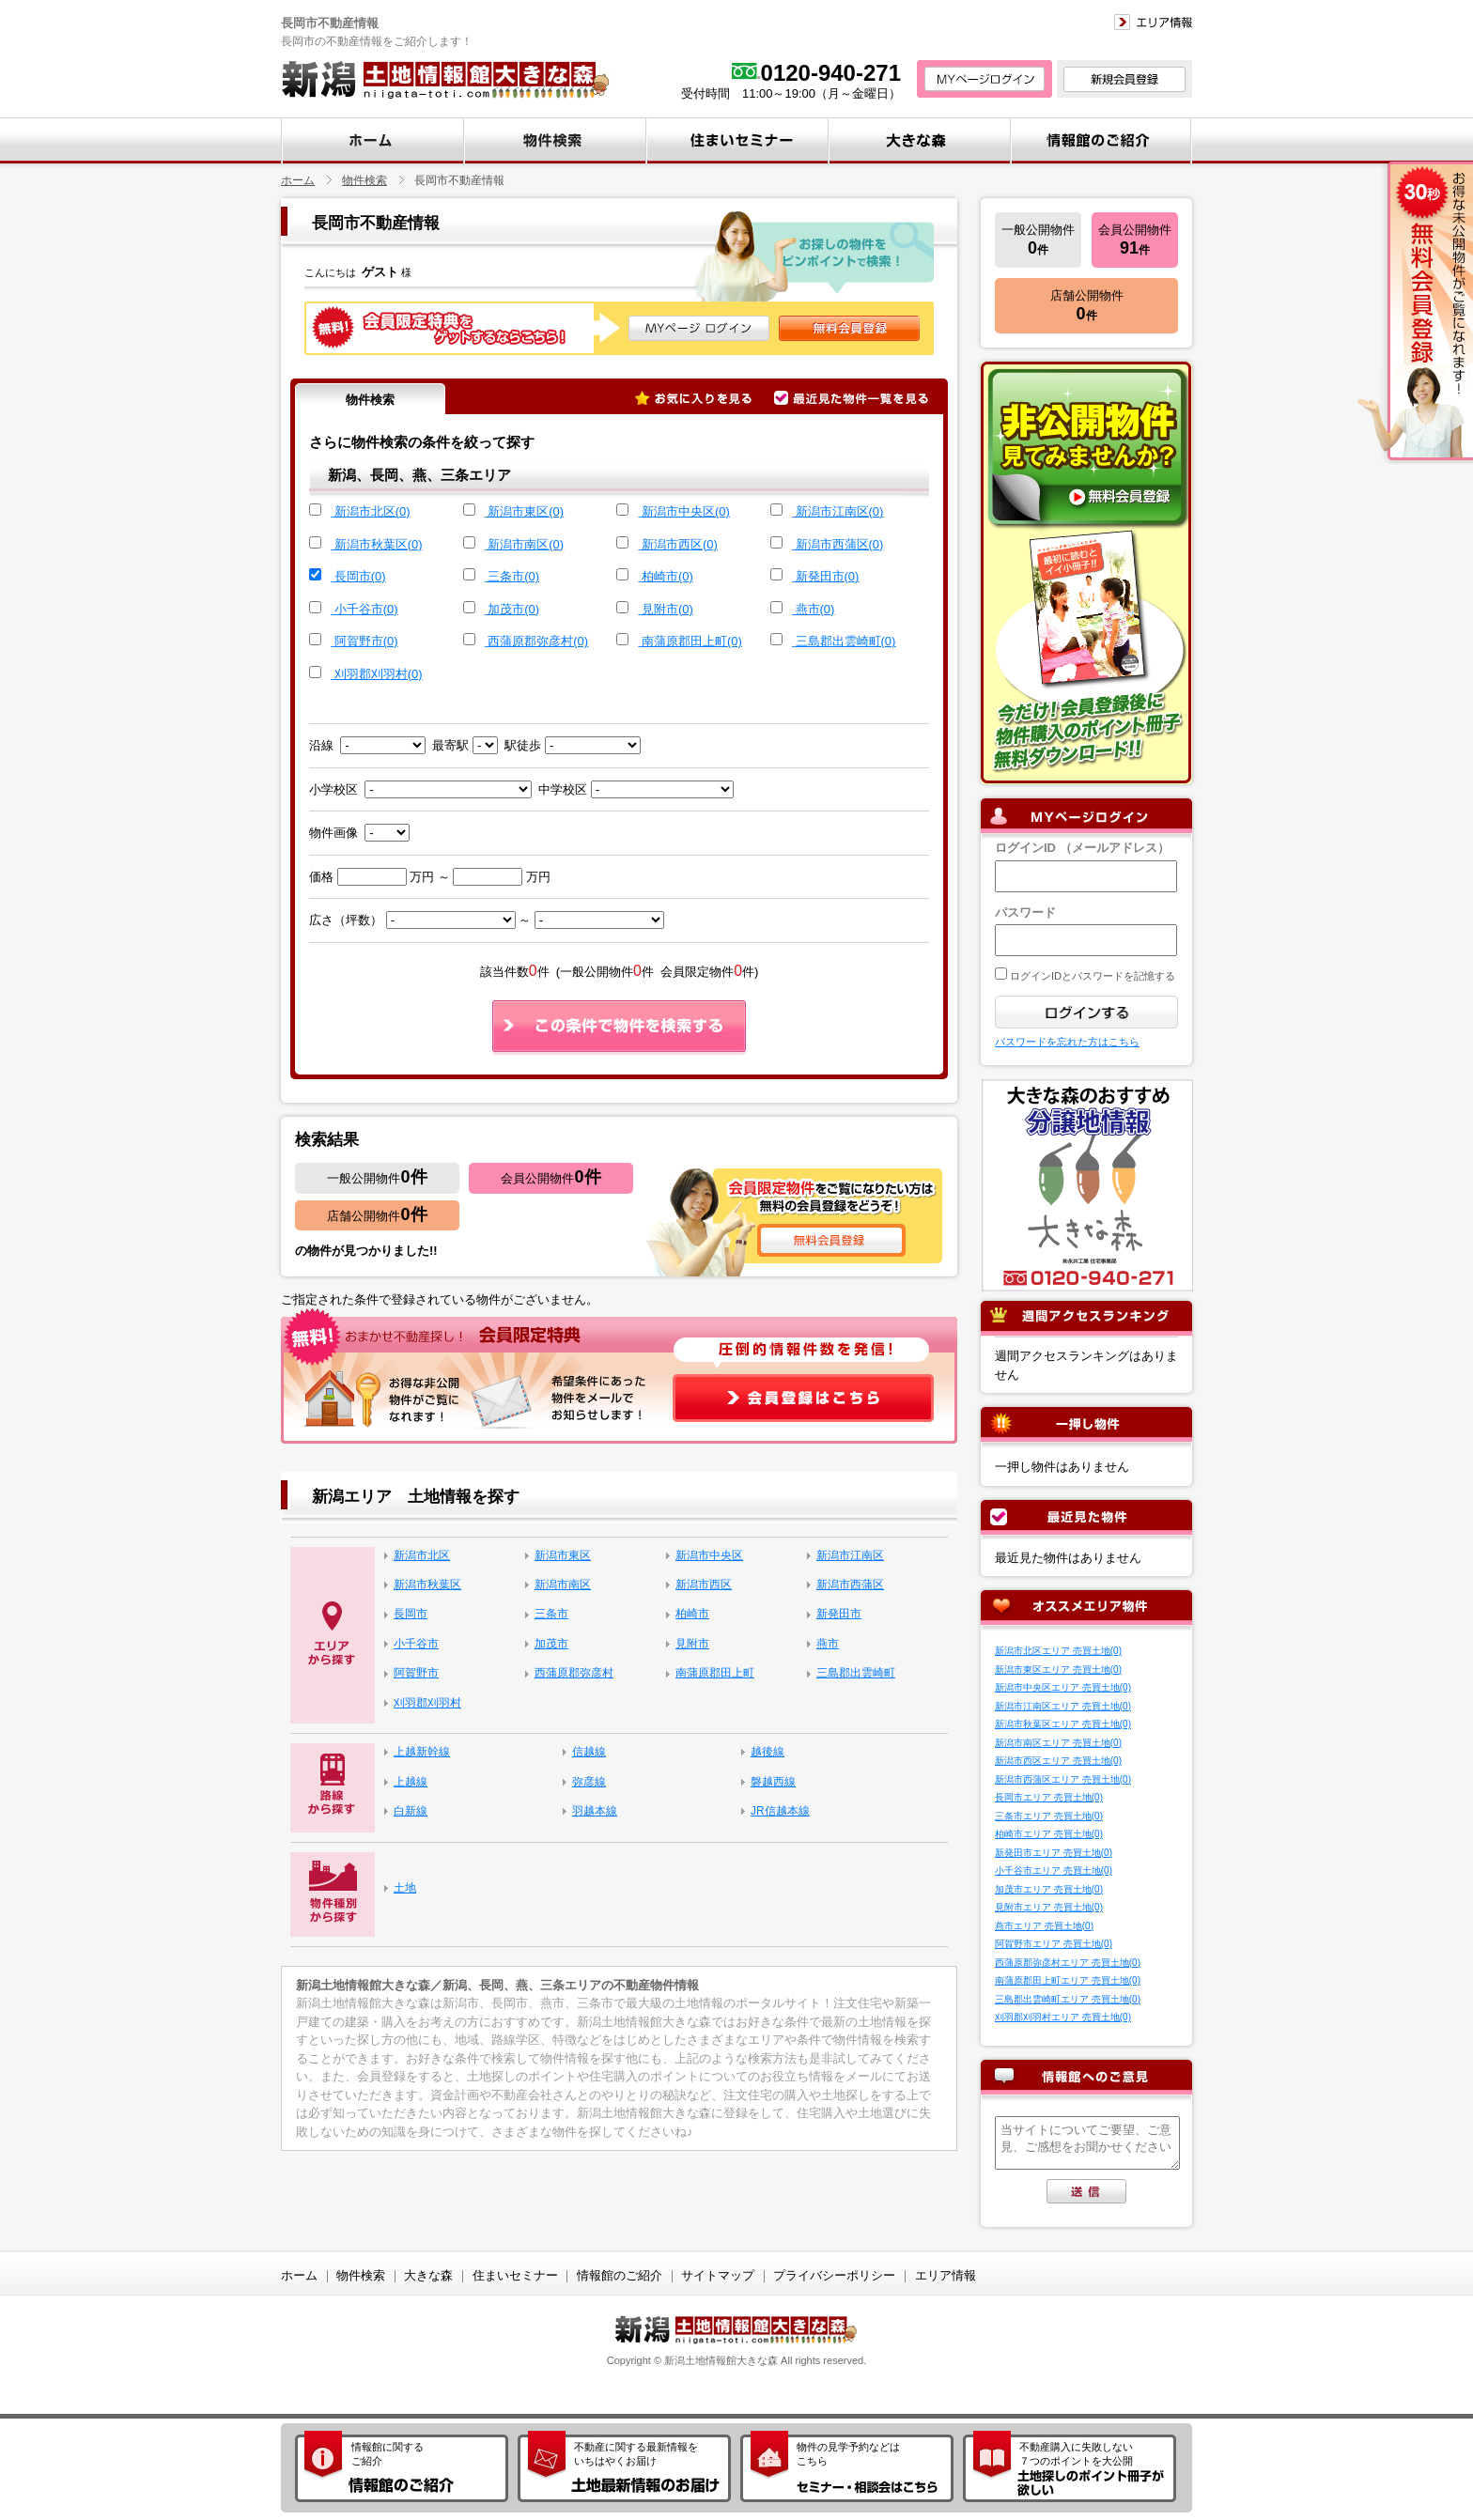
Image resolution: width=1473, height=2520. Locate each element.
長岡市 (410, 1613)
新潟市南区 (563, 1584)
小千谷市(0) (366, 609)
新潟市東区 (563, 1555)
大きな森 (428, 2275)
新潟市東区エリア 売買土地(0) (1058, 1669)
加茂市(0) (513, 609)
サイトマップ (717, 2275)
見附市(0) (667, 609)
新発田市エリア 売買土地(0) (1053, 1852)
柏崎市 (692, 1613)
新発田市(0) (828, 576)
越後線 (767, 1751)
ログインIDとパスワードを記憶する (1091, 976)
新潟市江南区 (850, 1555)
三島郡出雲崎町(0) (846, 641)
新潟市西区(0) (680, 544)
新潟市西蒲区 (850, 1584)
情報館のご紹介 (619, 2275)
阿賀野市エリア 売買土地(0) (1053, 1944)
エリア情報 (945, 2275)
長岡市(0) (360, 576)
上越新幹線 (422, 1751)
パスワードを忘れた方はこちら (1067, 1041)
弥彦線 (589, 1781)
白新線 (410, 1810)
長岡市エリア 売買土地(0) (1049, 1797)
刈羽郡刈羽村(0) (378, 674)
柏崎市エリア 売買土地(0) (1049, 1834)
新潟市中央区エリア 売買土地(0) (1063, 1687)
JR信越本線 (780, 1810)
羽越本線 (594, 1810)
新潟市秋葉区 (427, 1584)
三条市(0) (513, 576)
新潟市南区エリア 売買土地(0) (1058, 1743)
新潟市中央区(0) (686, 511)
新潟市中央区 (709, 1555)
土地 (405, 1887)
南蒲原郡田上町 (714, 1672)
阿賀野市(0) (366, 641)
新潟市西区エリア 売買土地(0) (1058, 1760)
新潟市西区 (703, 1584)
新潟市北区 (422, 1555)
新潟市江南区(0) (840, 511)
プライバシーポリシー (834, 2275)
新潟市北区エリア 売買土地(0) (1058, 1651)
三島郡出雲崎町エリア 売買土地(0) (1067, 1999)
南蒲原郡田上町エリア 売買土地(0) (1067, 1980)
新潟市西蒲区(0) (840, 544)
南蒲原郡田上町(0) (692, 641)
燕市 (827, 1643)
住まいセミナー (515, 2275)
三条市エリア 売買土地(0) (1049, 1816)
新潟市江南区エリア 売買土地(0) (1063, 1706)
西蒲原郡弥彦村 (574, 1672)
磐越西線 (773, 1781)
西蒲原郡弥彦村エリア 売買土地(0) (1067, 1962)
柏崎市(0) (667, 576)
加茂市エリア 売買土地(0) (1049, 1889)
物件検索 (364, 180)
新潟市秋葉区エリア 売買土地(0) (1063, 1724)
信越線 (589, 1751)
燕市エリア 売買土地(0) (1044, 1926)
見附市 (692, 1643)
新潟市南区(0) (526, 544)
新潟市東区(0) (526, 511)
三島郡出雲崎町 (855, 1672)
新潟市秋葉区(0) (378, 544)
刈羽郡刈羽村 (427, 1702)
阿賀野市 (416, 1672)
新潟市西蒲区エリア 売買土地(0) (1063, 1779)
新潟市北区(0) (372, 511)
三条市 (551, 1613)
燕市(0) (815, 609)
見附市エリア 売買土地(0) (1049, 1907)
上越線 (410, 1781)
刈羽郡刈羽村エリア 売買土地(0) (1063, 2017)
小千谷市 (416, 1643)
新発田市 (838, 1613)
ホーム (298, 180)
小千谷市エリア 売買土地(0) (1053, 1870)
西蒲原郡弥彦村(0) (538, 641)
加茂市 (551, 1643)
